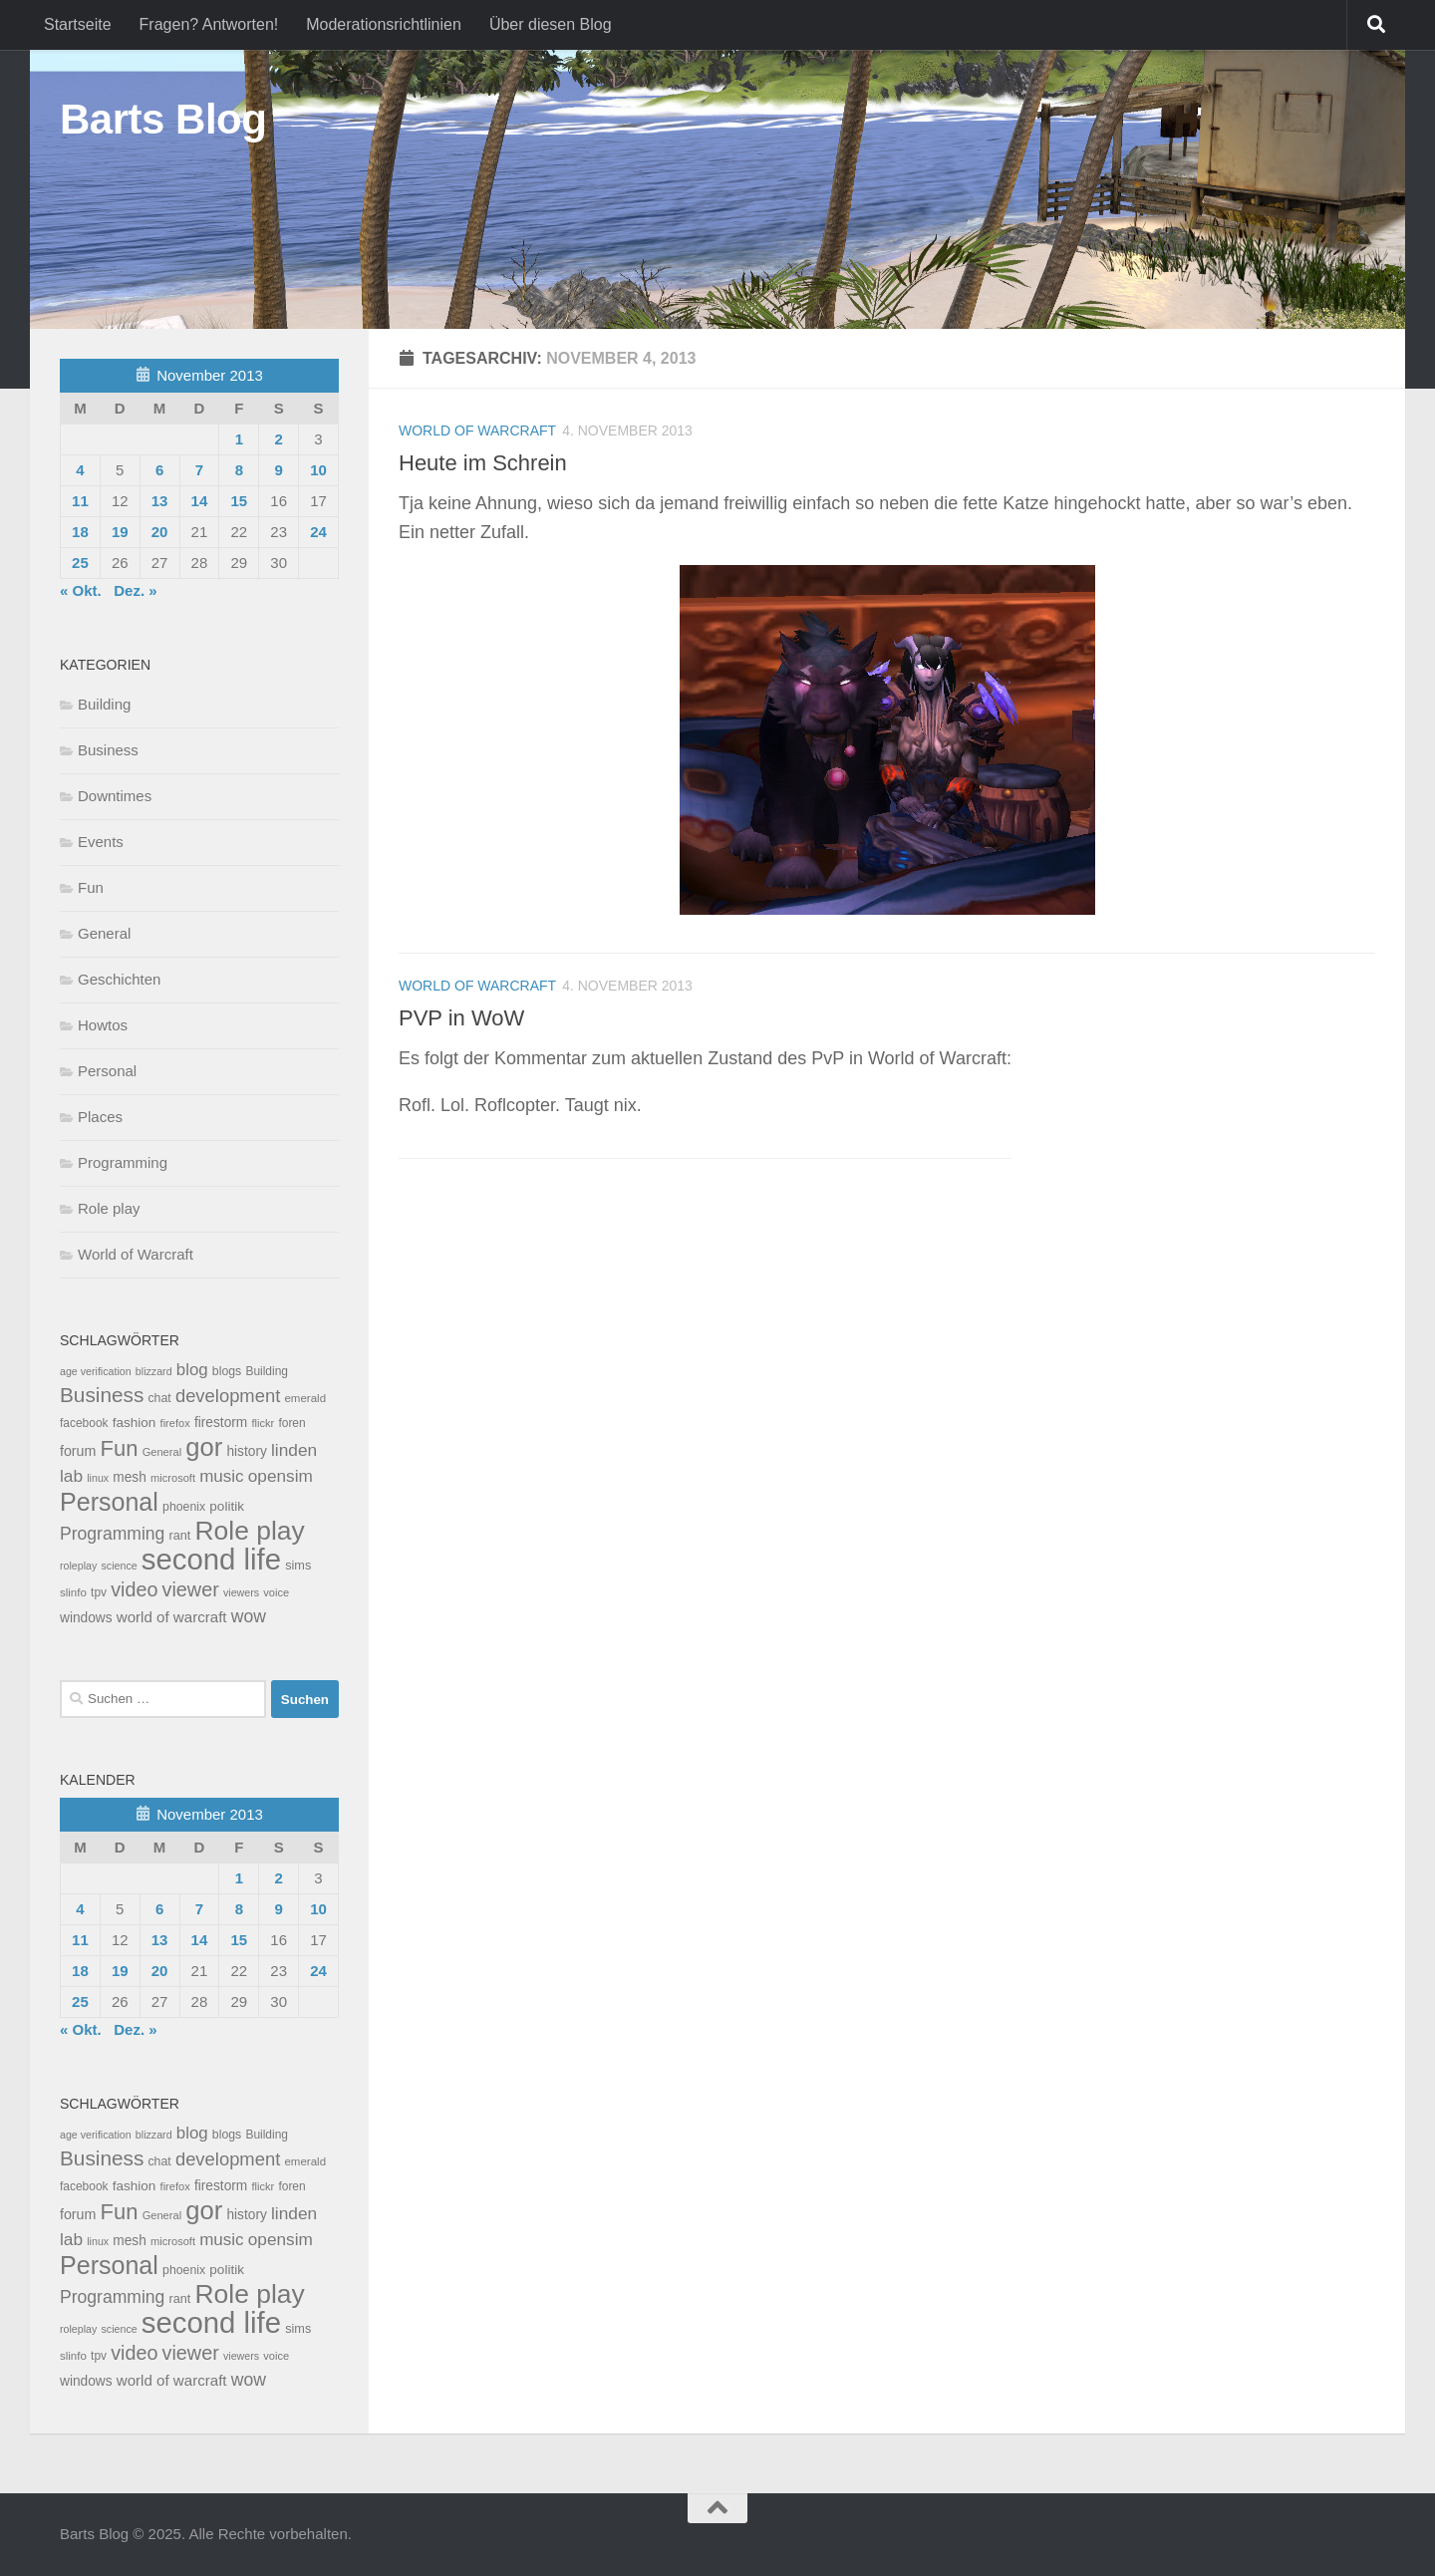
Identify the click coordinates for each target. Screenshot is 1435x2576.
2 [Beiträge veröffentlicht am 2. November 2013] (278, 438)
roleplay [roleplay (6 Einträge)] (78, 1566)
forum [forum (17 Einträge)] (78, 1451)
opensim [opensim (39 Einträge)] (280, 1476)
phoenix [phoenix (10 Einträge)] (183, 1507)
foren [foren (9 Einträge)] (291, 1423)
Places (100, 1116)
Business (108, 749)
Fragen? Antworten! (209, 24)
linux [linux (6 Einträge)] (98, 1478)
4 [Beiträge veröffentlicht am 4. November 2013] (80, 469)
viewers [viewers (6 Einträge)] (241, 1592)
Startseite (78, 24)
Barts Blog (163, 119)
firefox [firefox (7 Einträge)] (175, 1423)
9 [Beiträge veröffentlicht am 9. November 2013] (278, 469)
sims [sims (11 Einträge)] (298, 1566)
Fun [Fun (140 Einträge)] (120, 1448)
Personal (107, 1070)
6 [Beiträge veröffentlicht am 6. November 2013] (159, 469)
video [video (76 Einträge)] (134, 1589)
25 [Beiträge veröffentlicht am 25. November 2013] (80, 562)
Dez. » (135, 590)
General (104, 933)
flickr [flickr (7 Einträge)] (262, 1423)
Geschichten (119, 979)
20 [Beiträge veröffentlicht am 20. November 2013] (159, 531)
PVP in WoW (461, 1017)
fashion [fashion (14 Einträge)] (134, 1422)
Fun (91, 887)
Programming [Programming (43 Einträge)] (112, 1534)
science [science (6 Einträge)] (120, 1566)
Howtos (103, 1024)
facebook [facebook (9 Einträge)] (84, 1423)
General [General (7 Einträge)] (162, 1452)
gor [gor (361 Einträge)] (203, 1447)
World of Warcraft (477, 430)
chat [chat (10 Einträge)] (158, 1398)
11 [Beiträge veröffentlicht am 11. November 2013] (80, 500)
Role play (109, 1208)
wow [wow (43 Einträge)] (248, 1616)
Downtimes (114, 795)
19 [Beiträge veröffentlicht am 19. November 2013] (120, 531)
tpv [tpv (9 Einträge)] (99, 1592)
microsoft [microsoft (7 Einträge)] (172, 1478)
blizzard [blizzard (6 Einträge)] (154, 1371)
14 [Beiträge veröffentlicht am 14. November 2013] (199, 500)
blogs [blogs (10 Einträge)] (226, 1371)
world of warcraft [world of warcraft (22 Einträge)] (172, 1616)
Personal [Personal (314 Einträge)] (109, 1502)
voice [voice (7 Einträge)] (276, 1592)
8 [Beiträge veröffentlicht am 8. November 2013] (239, 469)
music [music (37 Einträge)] (221, 1476)
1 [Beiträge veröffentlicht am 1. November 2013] (239, 438)
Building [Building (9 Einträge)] (266, 1371)
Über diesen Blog (550, 24)
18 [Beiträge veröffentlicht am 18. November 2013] (80, 531)
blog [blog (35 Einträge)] (192, 1369)
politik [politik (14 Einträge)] (226, 1506)
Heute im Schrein (483, 462)
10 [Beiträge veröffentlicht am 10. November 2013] (318, 469)
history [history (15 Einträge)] (246, 1451)
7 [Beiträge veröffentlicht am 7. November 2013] (199, 469)
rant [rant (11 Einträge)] (180, 1536)
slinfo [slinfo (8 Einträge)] (73, 1592)
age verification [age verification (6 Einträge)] (96, 1371)
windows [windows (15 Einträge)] (86, 1617)
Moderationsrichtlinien (383, 24)
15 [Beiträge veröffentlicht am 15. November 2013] (238, 500)
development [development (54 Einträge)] (227, 1395)
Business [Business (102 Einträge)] (102, 1394)
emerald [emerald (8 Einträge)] (305, 1398)
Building (104, 704)
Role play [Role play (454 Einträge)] (249, 1531)
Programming (122, 1162)
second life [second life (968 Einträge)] (211, 1559)
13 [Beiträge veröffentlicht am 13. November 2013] (159, 500)
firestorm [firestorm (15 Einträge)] (220, 1422)
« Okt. (81, 590)
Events (101, 841)
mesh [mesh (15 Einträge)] (129, 1477)
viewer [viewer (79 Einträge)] (190, 1589)
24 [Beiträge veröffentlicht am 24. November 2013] (318, 531)
